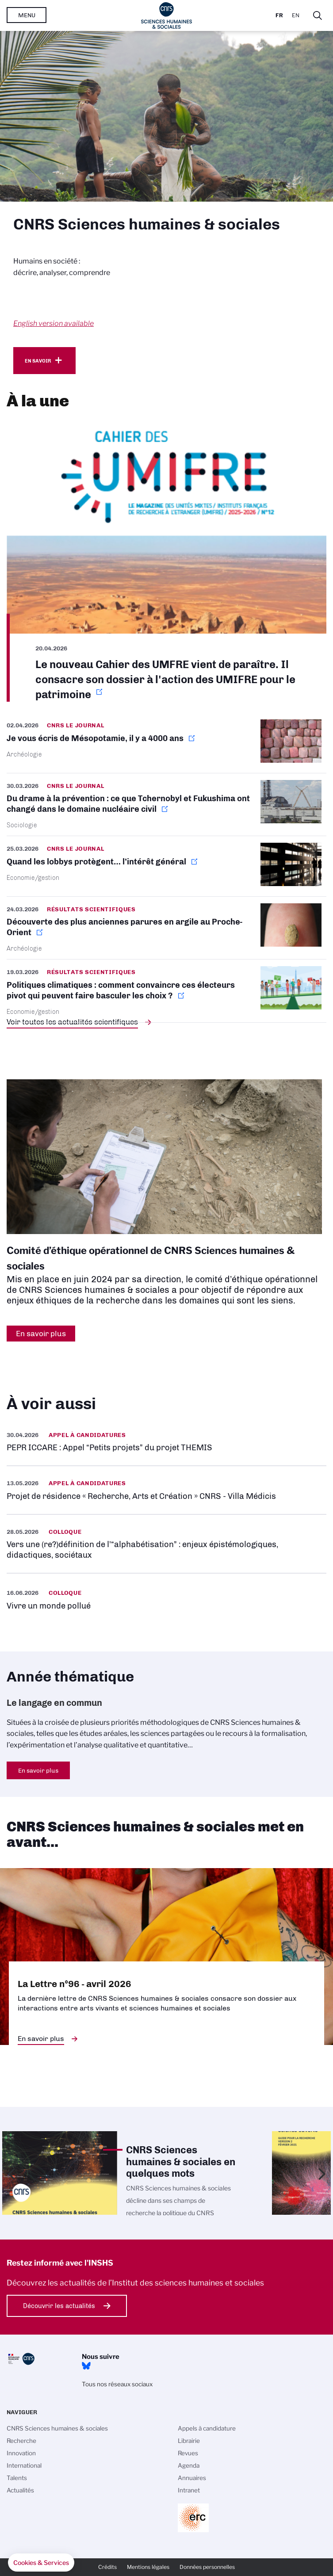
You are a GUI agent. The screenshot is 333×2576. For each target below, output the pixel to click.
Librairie (189, 2440)
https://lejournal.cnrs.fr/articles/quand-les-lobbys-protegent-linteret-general (166, 866)
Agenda (188, 2465)
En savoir (38, 361)
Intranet (189, 2490)
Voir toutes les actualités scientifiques (72, 1021)
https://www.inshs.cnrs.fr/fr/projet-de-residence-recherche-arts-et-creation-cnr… (166, 1489)
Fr (279, 15)
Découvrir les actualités (59, 2306)
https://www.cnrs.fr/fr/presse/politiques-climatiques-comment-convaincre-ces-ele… (166, 990)
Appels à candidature (207, 2428)
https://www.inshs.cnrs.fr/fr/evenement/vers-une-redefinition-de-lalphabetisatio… (166, 1544)
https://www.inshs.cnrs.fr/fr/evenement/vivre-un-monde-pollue (166, 1599)
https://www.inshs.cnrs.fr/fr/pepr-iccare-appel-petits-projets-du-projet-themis (166, 1441)
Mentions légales (148, 2567)
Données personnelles (207, 2567)
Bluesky (86, 2366)
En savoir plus (38, 1770)
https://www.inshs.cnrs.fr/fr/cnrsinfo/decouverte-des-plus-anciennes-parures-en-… (166, 928)
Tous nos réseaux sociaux (117, 2384)
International (24, 2465)
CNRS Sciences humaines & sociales (57, 2428)
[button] (41, 2562)
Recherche (21, 2440)
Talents (17, 2477)
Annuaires (192, 2477)
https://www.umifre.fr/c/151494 (166, 561)
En (295, 15)
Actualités (20, 2490)
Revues (188, 2453)
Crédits (107, 2567)
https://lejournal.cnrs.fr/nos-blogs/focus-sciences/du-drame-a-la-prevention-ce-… (166, 804)
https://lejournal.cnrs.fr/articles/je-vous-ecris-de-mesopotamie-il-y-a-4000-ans (166, 746)
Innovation (21, 2453)
